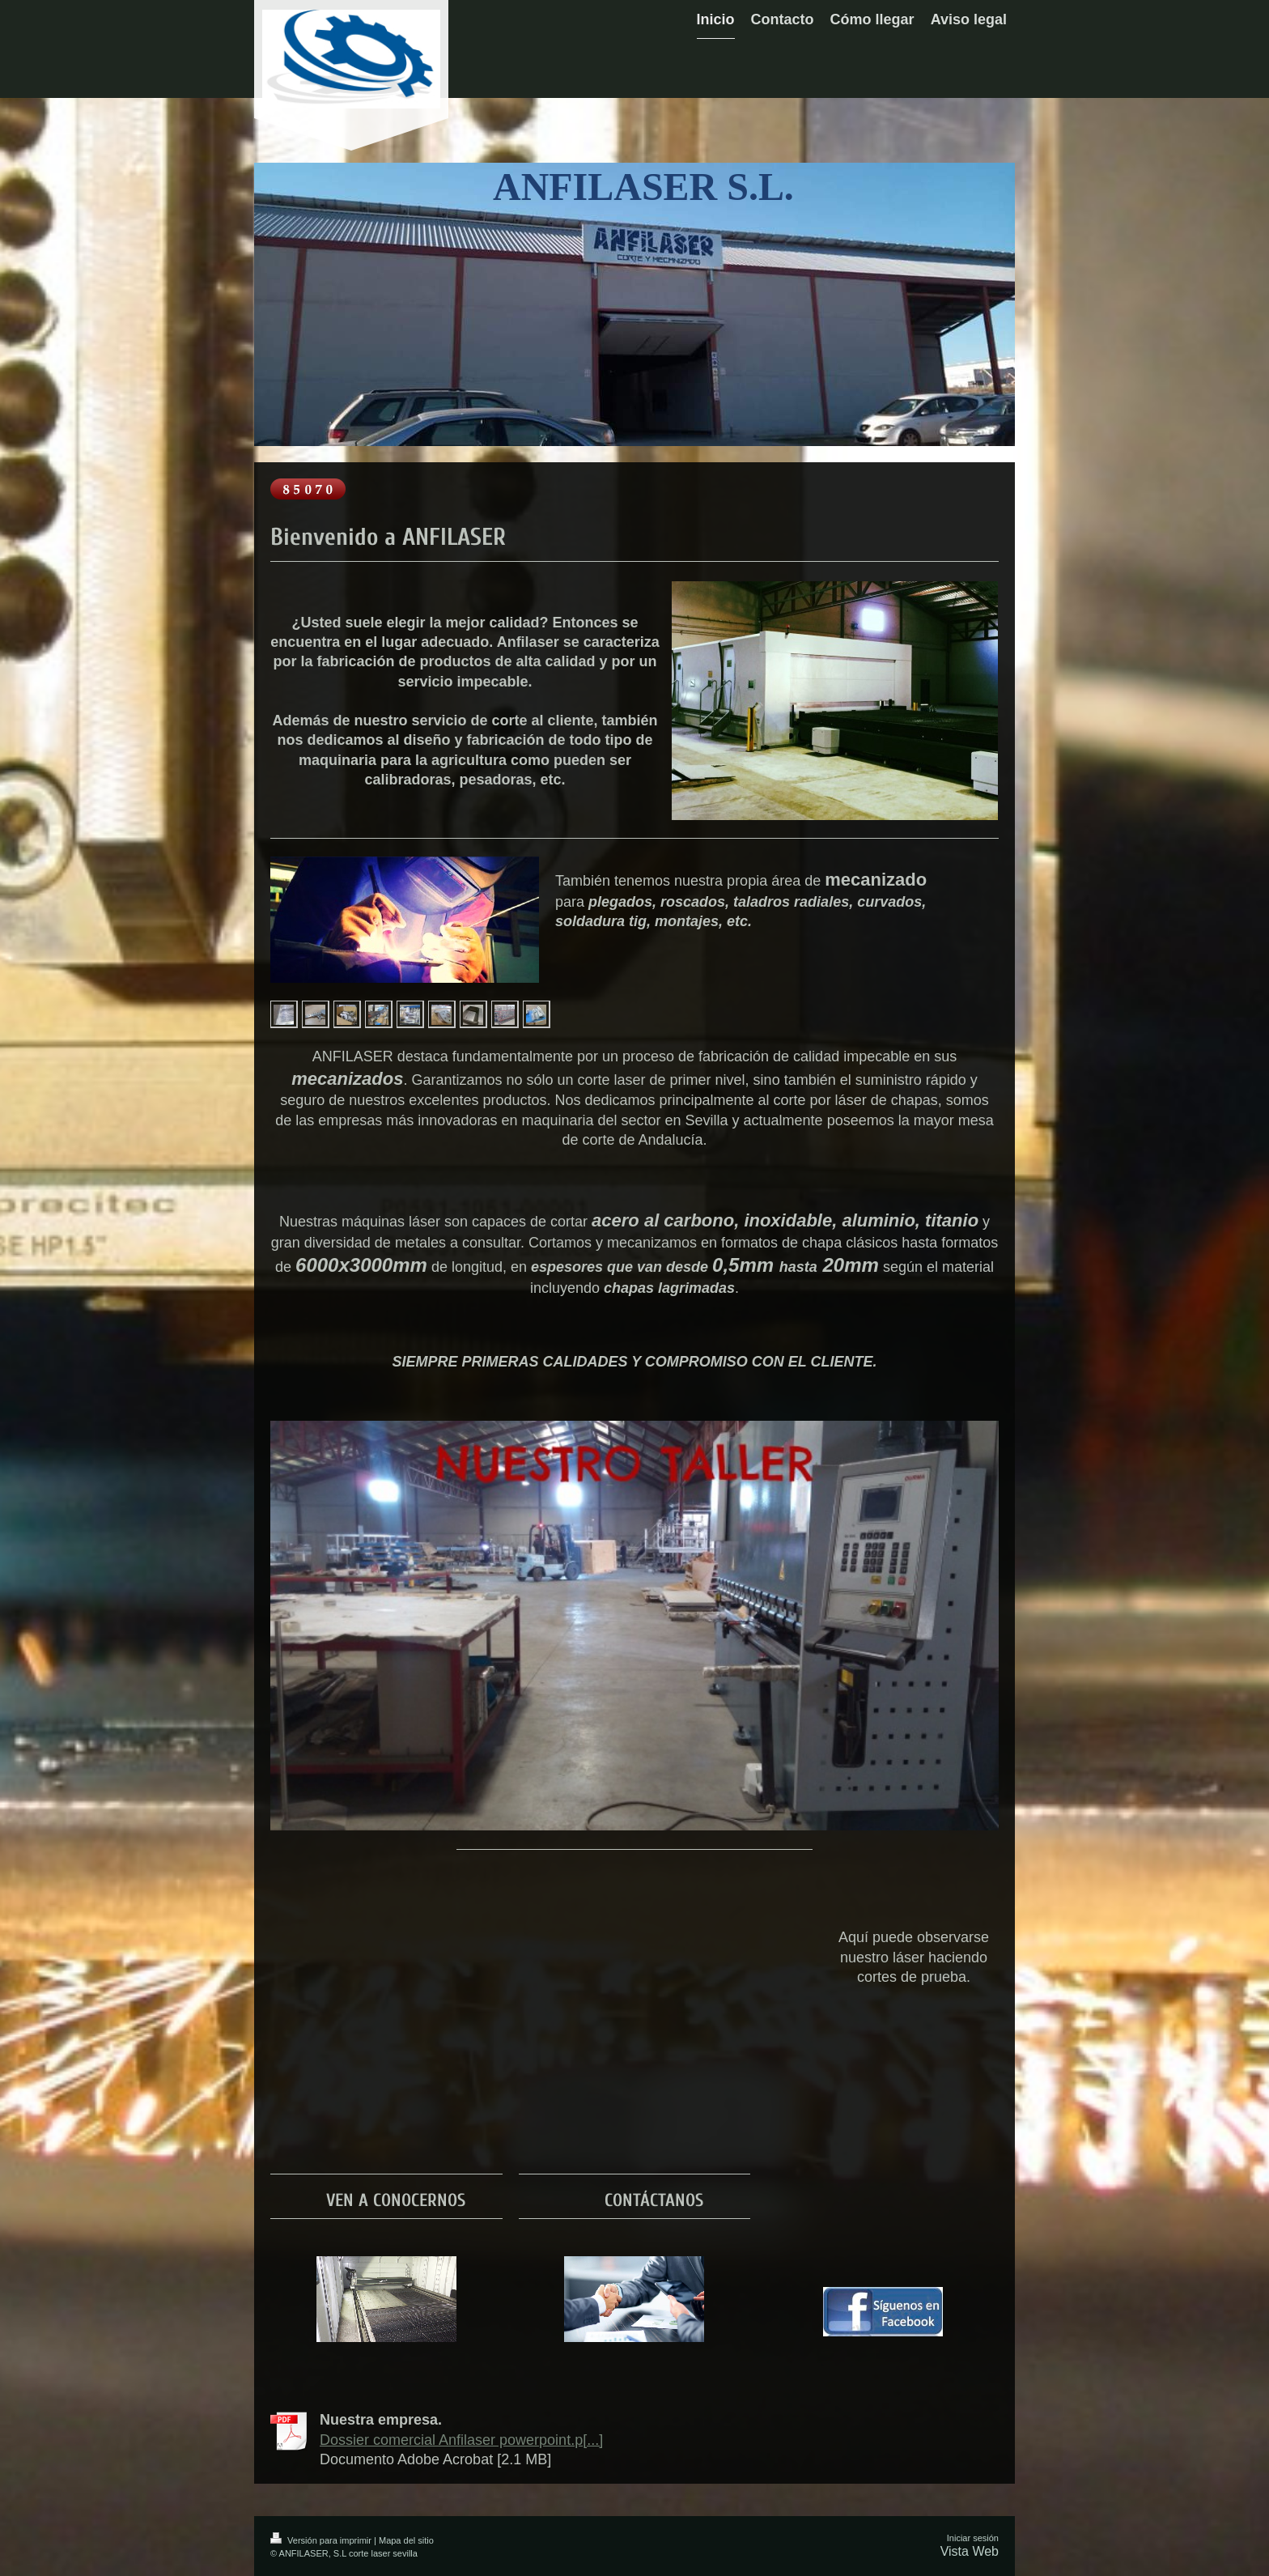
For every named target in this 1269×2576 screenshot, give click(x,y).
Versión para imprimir (322, 2540)
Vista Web (969, 2551)
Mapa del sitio (406, 2540)
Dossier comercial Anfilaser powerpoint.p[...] (461, 2440)
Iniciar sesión (973, 2538)
